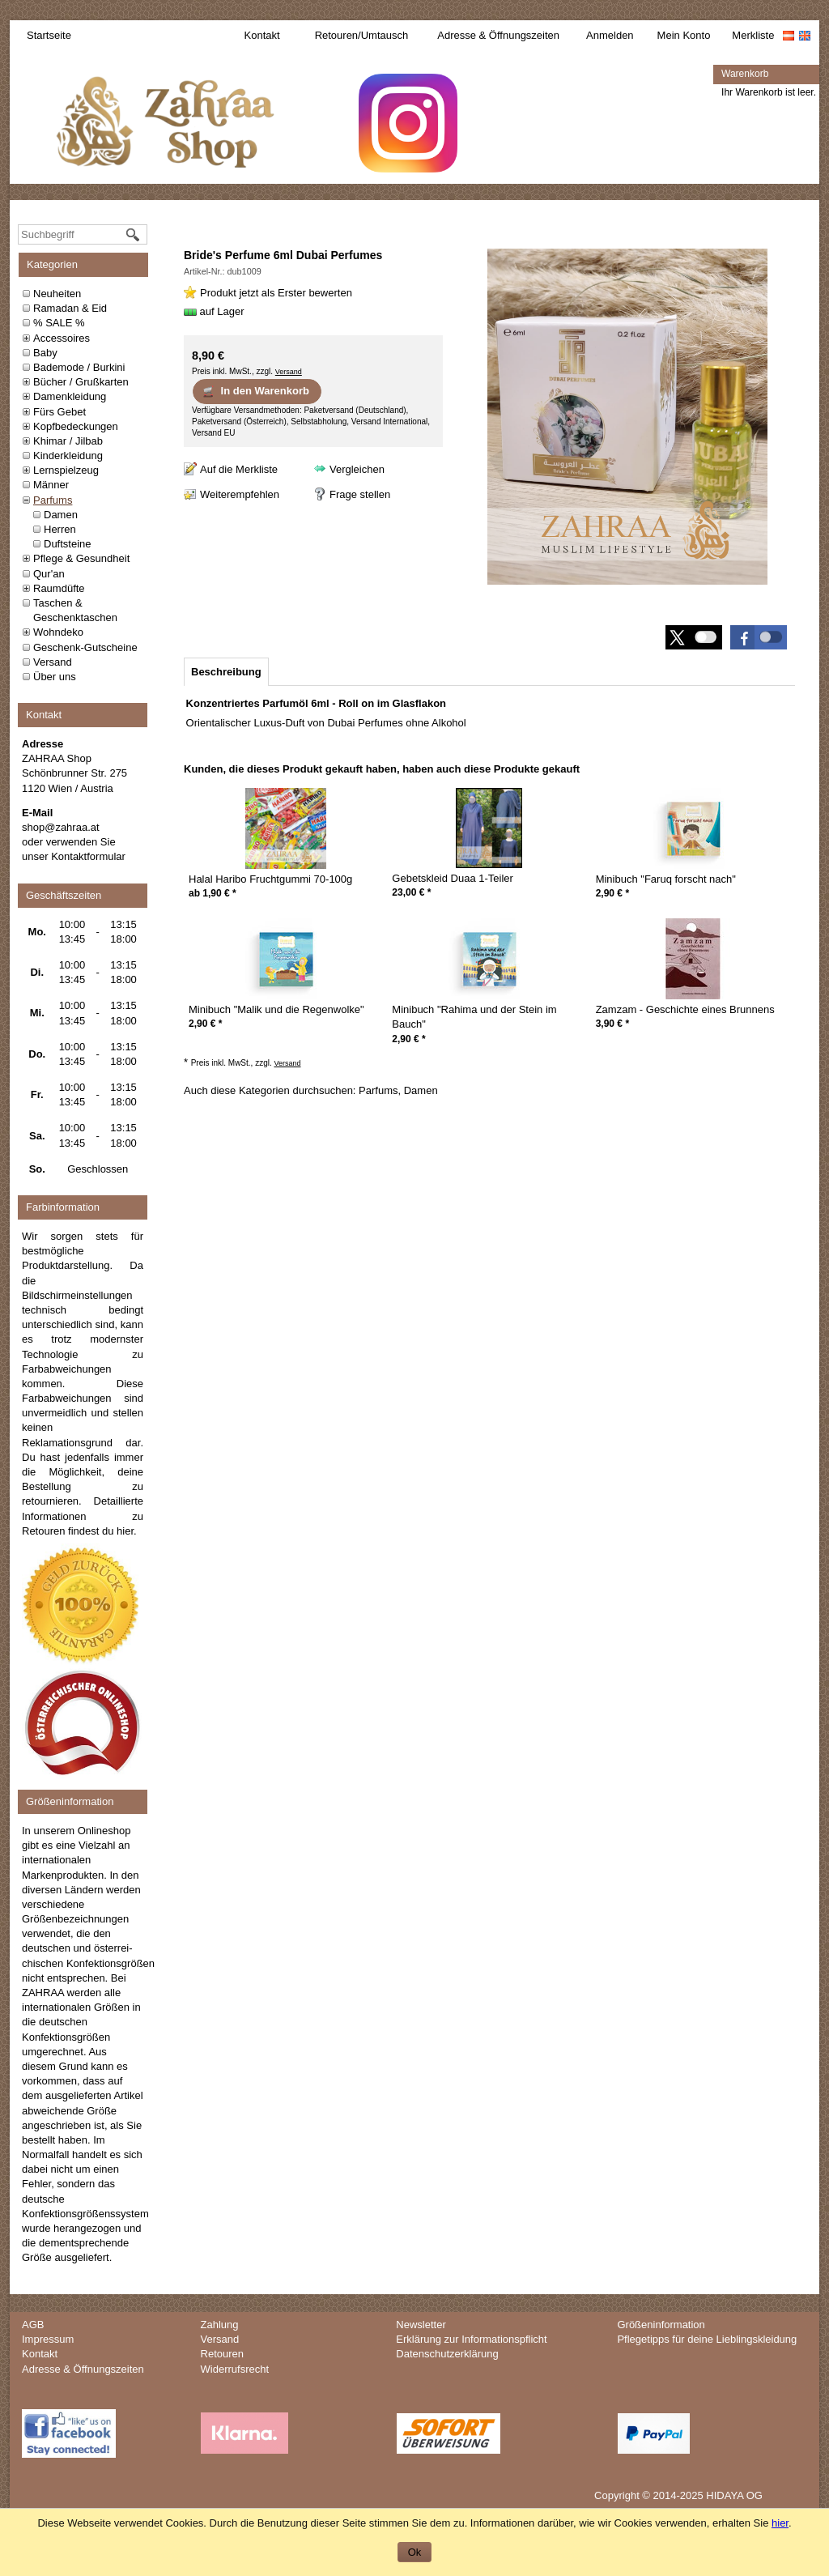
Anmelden (610, 35)
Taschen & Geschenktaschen (75, 610)
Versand (52, 662)
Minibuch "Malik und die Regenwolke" (276, 1009)
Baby (45, 353)
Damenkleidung (69, 396)
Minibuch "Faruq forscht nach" (666, 879)
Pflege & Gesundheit (81, 558)
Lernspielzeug (66, 470)
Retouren (222, 2354)
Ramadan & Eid (70, 308)
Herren (60, 529)
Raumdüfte (59, 588)
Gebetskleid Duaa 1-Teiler (452, 878)
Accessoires (61, 338)
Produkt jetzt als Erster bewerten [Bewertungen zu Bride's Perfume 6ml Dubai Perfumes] (276, 293)
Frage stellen (359, 494)
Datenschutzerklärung (447, 2354)
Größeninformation (660, 2324)
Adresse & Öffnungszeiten (498, 35)
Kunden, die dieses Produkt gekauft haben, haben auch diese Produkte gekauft (382, 769)
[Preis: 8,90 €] (208, 355)
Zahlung (220, 2324)
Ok (415, 2552)
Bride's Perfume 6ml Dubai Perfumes (283, 255)
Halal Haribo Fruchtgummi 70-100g (270, 879)
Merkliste (753, 35)
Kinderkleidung (68, 455)
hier (125, 1531)
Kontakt (262, 35)
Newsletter (420, 2324)
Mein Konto (684, 35)
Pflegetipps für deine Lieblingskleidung (707, 2339)
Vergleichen (357, 469)
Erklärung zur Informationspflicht (471, 2339)
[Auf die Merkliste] (231, 468)
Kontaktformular (88, 856)
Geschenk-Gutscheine (85, 647)
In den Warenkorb (255, 391)
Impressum (48, 2339)
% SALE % (59, 323)
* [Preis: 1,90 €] (219, 893)
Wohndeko (58, 632)
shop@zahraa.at (61, 827)
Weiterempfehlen (239, 494)
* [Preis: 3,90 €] (612, 1023)
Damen (61, 515)
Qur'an (49, 574)
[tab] (226, 672)
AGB (33, 2324)
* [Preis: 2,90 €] (612, 893)
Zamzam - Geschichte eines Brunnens (685, 1009)
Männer (51, 485)
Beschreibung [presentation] (226, 672)
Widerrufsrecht (235, 2369)
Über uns (54, 677)
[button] (758, 637)
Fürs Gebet (59, 412)
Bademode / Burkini (79, 367)
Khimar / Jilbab (68, 441)
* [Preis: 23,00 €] (411, 892)
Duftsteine (67, 544)
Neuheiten (57, 293)
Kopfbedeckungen (75, 426)
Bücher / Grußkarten (81, 382)
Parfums (52, 500)
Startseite (49, 35)
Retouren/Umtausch (362, 35)
